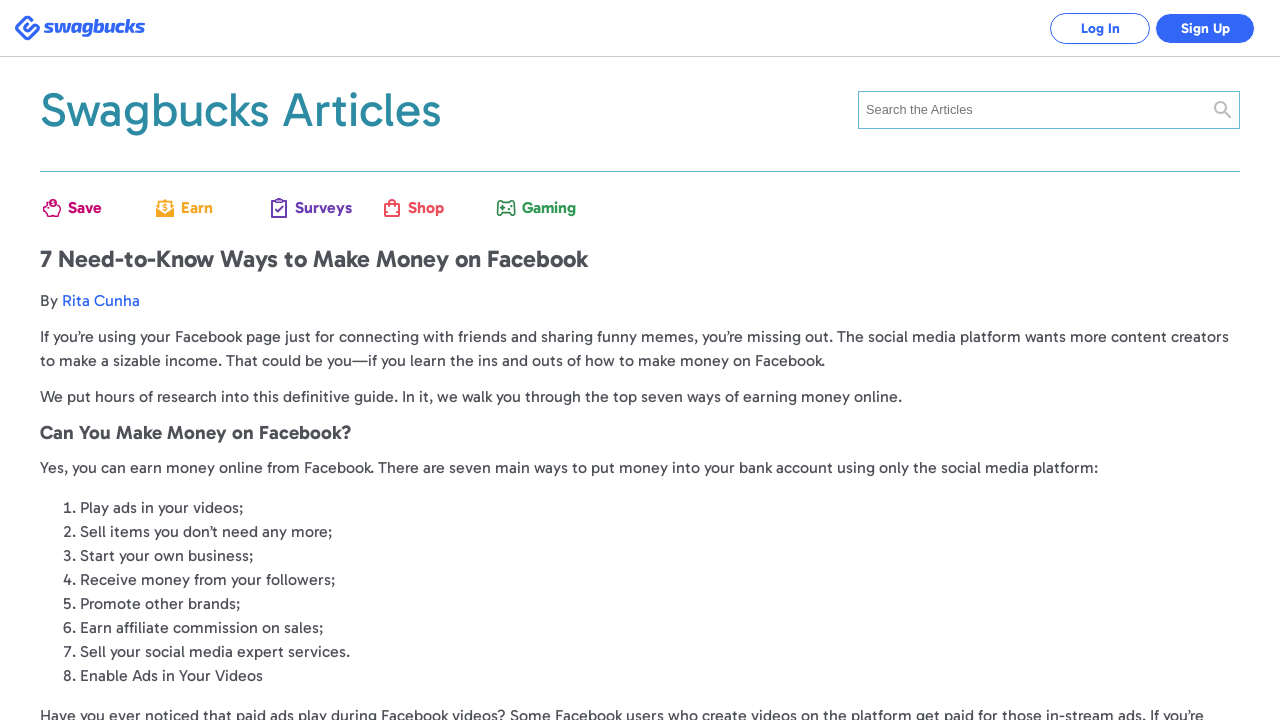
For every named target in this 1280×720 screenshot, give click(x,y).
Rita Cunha (101, 300)
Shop (426, 207)
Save (85, 207)
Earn (197, 207)
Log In (1100, 28)
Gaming (540, 207)
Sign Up (1205, 28)
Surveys (313, 207)
